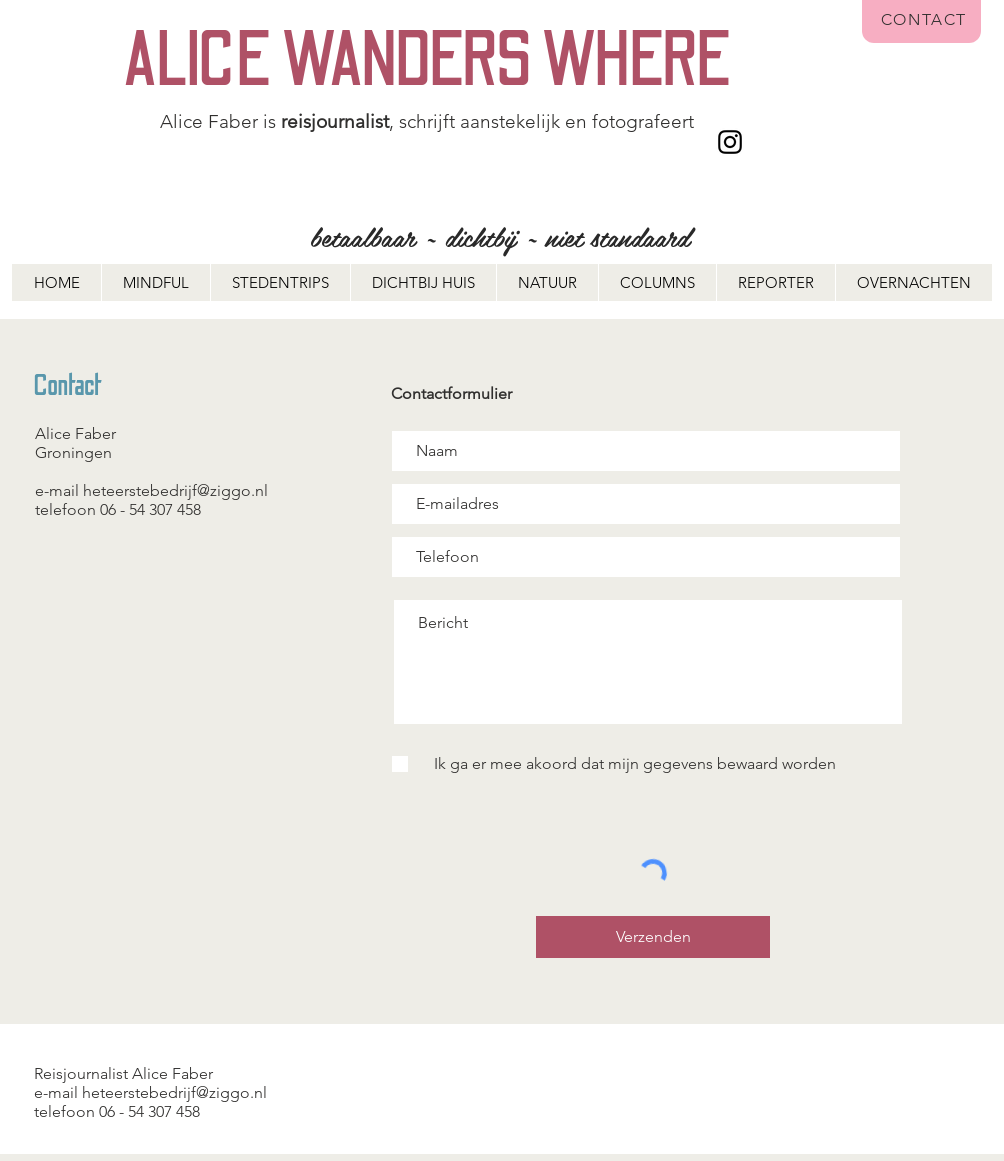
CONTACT (924, 19)
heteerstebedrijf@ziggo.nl (175, 490)
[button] (913, 282)
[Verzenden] (653, 937)
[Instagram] (730, 142)
